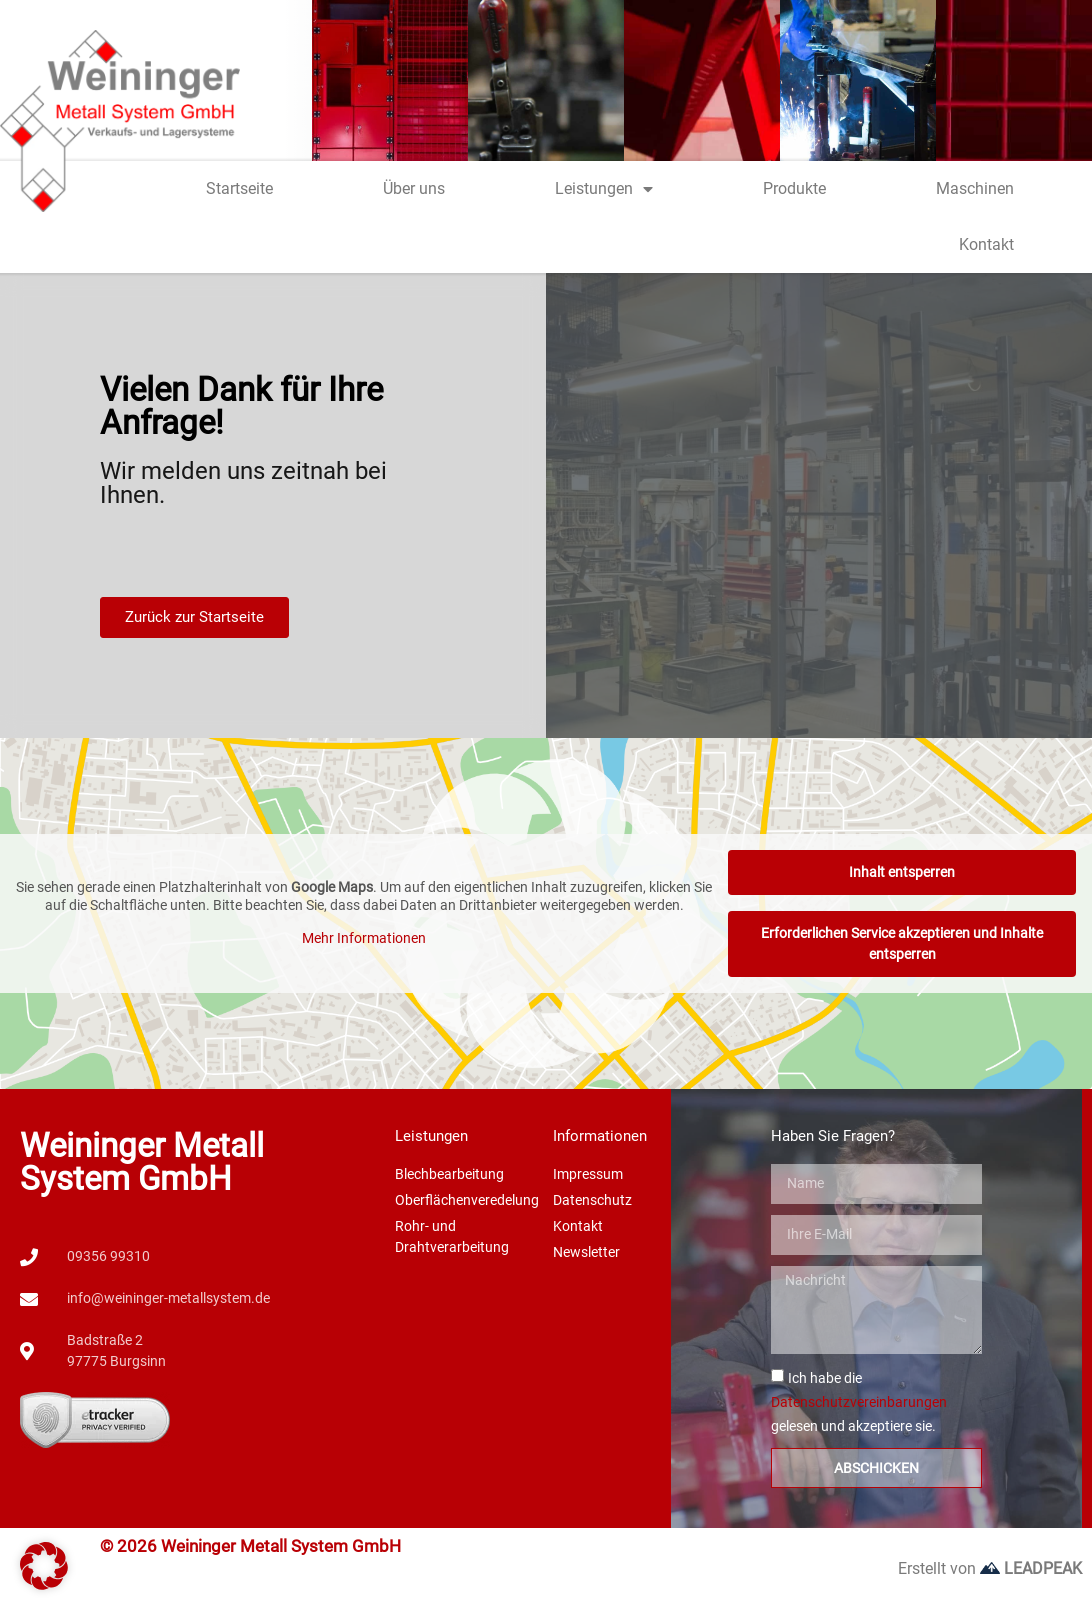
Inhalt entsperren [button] (902, 872)
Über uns (414, 188)
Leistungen (604, 189)
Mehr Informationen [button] (364, 938)
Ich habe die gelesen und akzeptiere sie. (859, 1402)
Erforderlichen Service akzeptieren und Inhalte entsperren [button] (902, 943)
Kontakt (986, 244)
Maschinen (975, 188)
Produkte (794, 188)
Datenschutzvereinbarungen (859, 1402)
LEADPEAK (1031, 1568)
